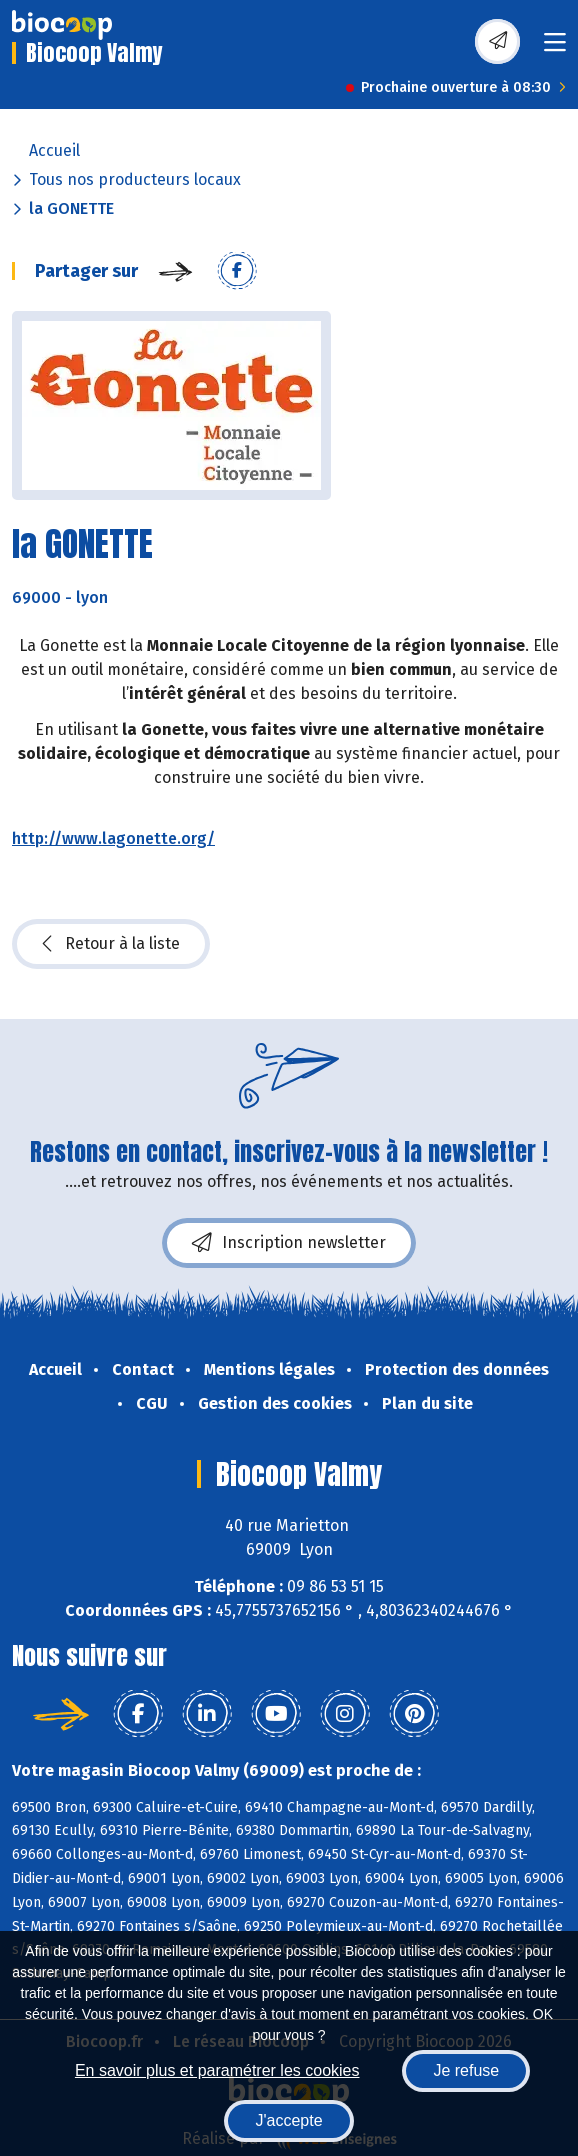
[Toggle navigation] (555, 48)
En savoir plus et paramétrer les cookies (217, 2070)
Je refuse (466, 2070)
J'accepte (288, 2120)
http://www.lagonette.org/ (113, 838)
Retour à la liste (111, 944)
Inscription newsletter (289, 1243)
